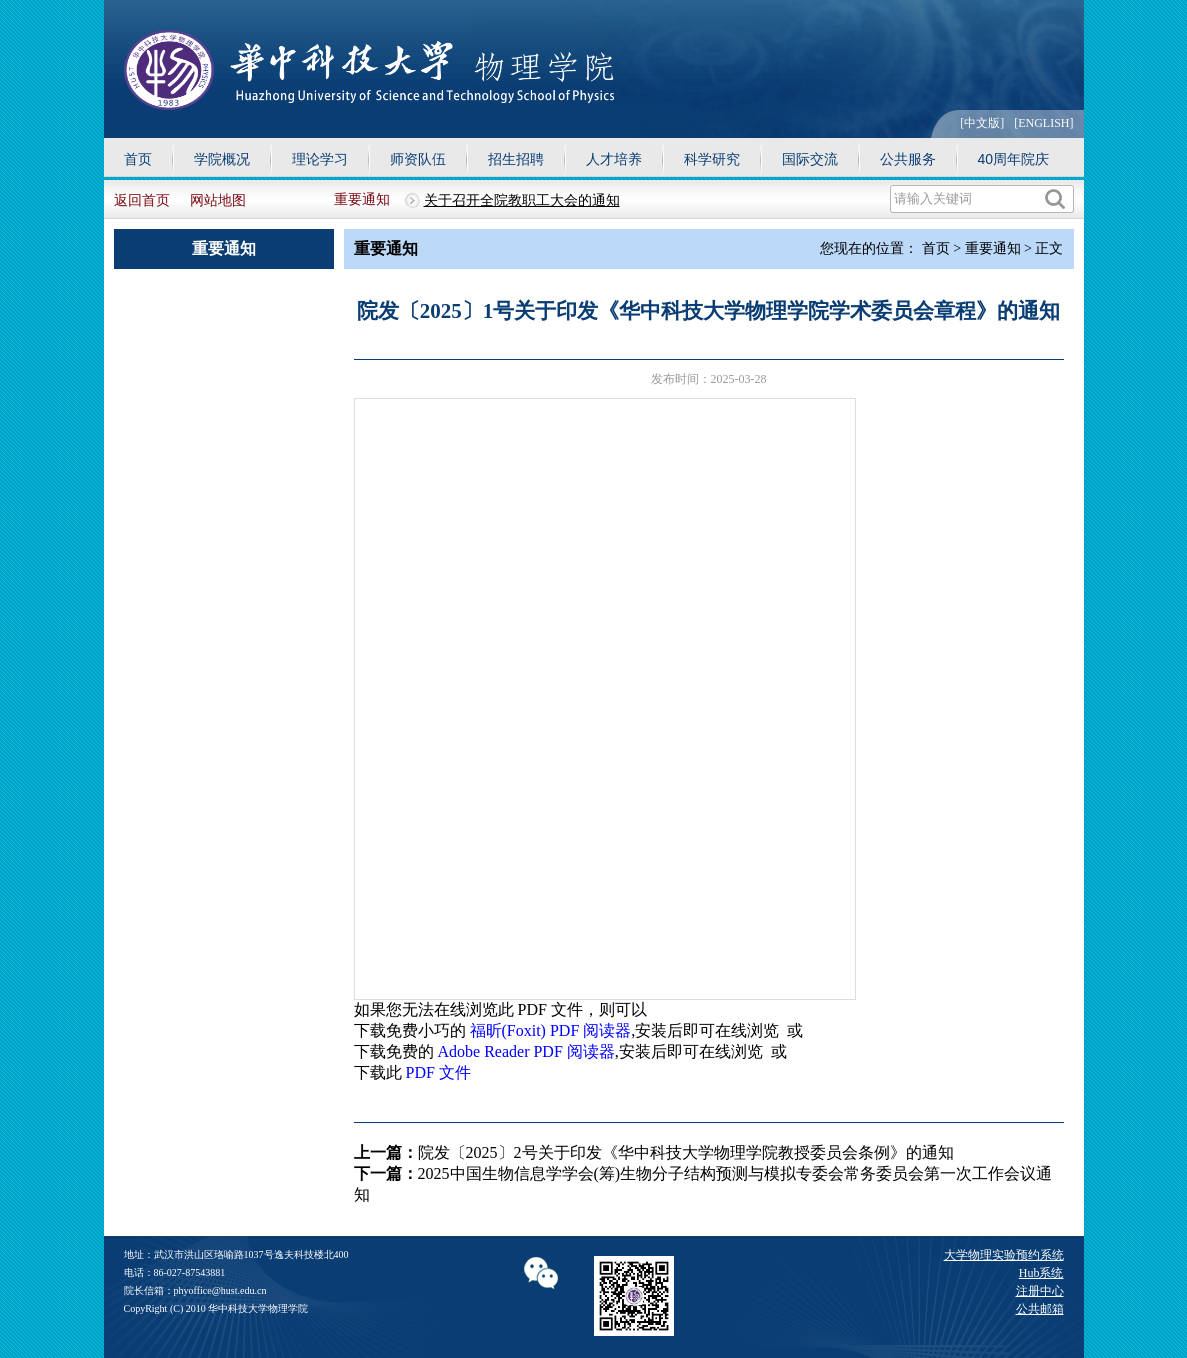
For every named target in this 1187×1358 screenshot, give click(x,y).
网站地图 (218, 200)
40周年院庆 (1014, 159)
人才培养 (614, 159)
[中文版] (982, 123)
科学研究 (712, 159)
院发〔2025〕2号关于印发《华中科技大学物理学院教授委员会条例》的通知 (686, 1152)
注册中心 (1040, 1291)
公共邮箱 (1040, 1309)
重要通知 (362, 199)
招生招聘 (516, 159)
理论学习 (320, 159)
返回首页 (142, 200)
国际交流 (810, 159)
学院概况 (222, 159)
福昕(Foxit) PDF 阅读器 (551, 1030)
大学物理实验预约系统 (1004, 1255)
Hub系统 (1041, 1273)
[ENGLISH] (1043, 123)
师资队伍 (418, 159)
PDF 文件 (438, 1072)
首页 (138, 159)
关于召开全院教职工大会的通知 (522, 200)
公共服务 (908, 159)
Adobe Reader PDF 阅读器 (526, 1051)
